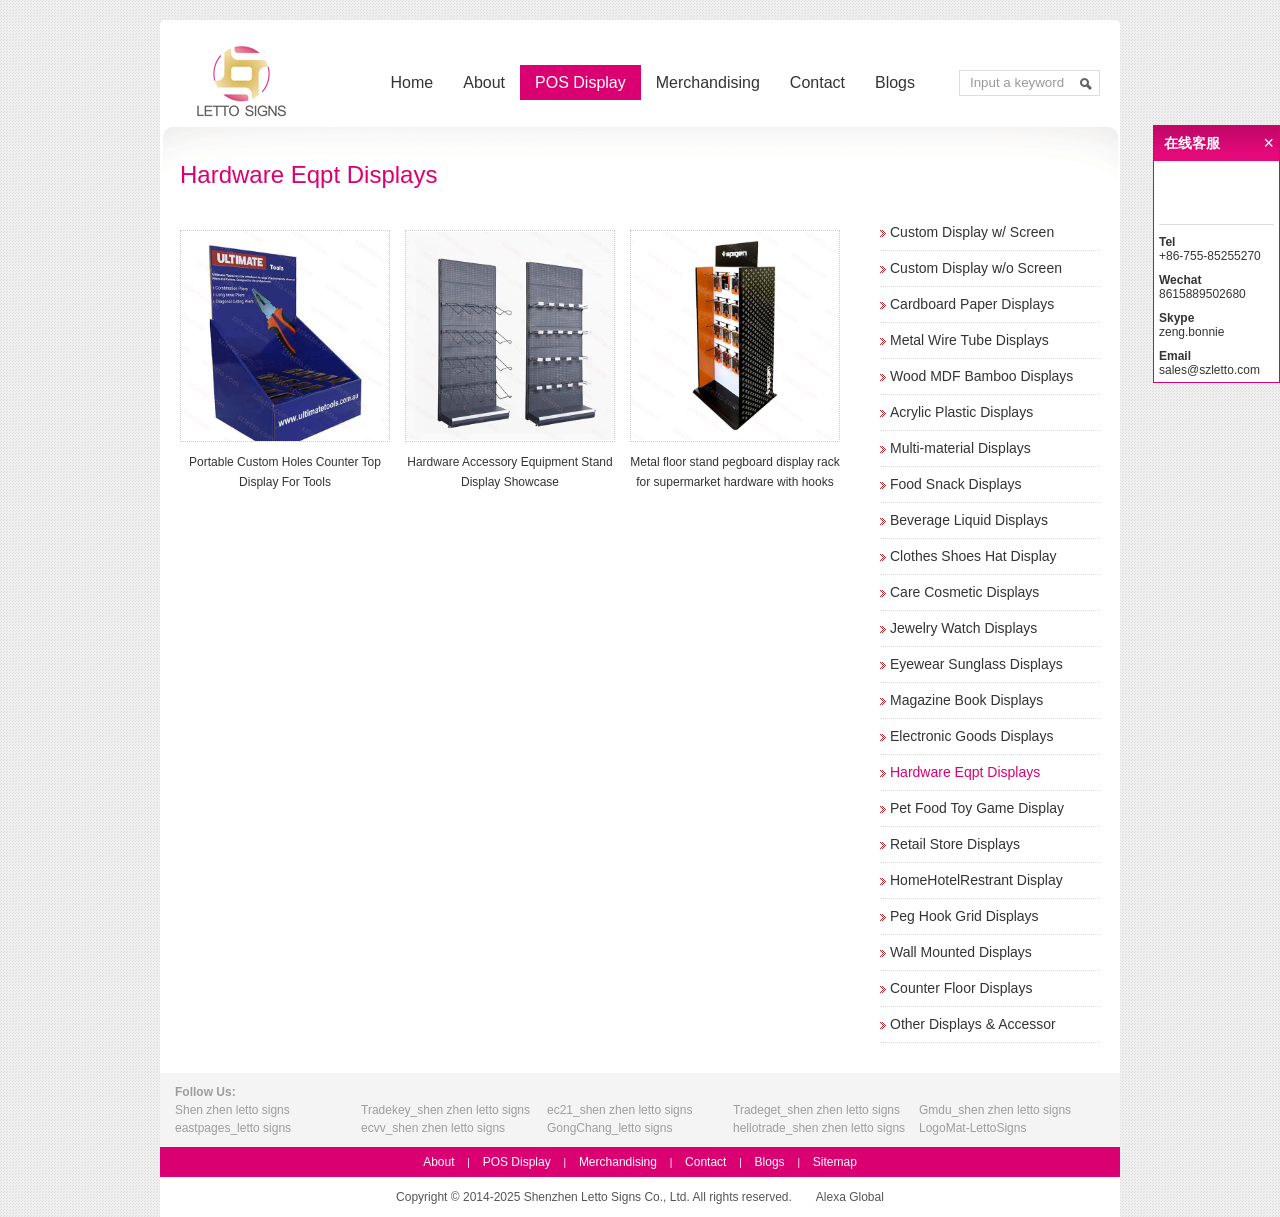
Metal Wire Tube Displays (969, 340)
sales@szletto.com (1209, 370)
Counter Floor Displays (961, 988)
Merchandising (708, 82)
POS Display (580, 82)
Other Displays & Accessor (973, 1024)
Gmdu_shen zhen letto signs (995, 1110)
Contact (817, 82)
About (484, 82)
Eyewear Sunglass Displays (976, 664)
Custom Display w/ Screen (972, 232)
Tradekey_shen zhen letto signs (445, 1110)
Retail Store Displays (955, 844)
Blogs (895, 82)
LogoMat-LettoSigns (972, 1128)
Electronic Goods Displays (971, 736)
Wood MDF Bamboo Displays (981, 376)
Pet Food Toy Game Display (977, 808)
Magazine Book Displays (966, 700)
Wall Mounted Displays (961, 952)
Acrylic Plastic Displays (961, 412)
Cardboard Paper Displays (972, 304)
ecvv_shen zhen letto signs (433, 1128)
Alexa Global (850, 1197)
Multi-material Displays (960, 448)
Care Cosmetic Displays (964, 592)
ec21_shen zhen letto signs (619, 1110)
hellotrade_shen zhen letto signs (819, 1128)
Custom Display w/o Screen (976, 268)
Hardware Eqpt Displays (965, 772)
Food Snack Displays (956, 484)
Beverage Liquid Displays (969, 520)
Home (412, 82)
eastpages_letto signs (233, 1128)
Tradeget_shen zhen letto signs (816, 1110)
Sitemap (835, 1162)
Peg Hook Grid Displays (964, 916)
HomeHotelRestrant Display (976, 880)
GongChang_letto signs (609, 1128)
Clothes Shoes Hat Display (973, 556)
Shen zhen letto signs (232, 1110)
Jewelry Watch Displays (963, 628)
